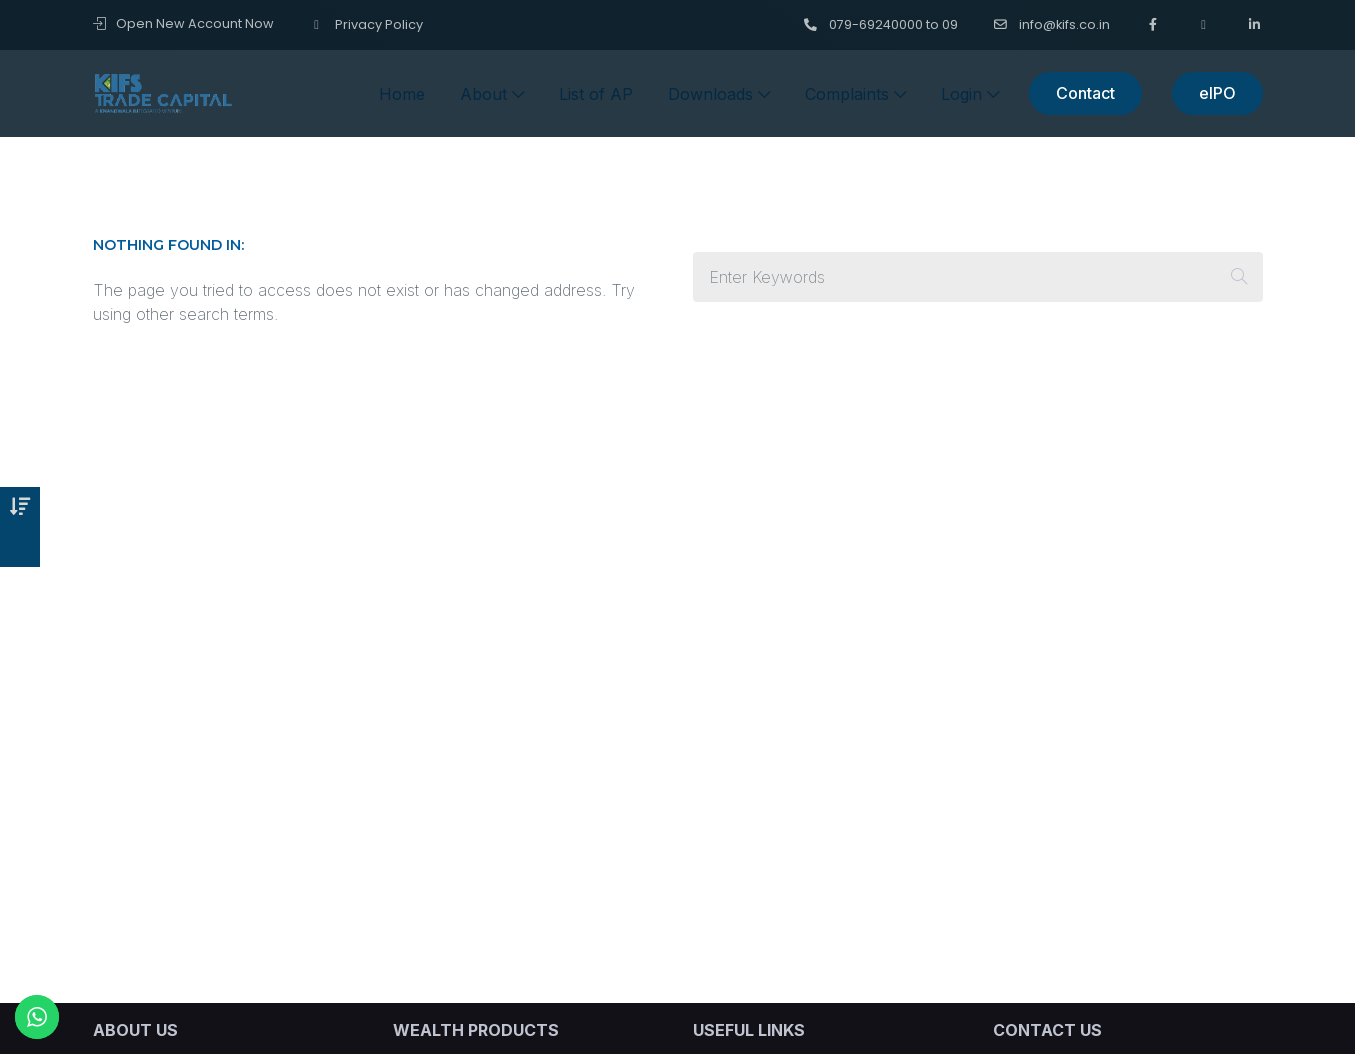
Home (402, 94)
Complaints (855, 94)
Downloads (719, 94)
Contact (1085, 93)
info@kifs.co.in (1051, 24)
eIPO (1217, 93)
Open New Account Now (183, 23)
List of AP (596, 94)
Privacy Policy (366, 24)
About (492, 94)
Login (970, 94)
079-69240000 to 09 (880, 24)
